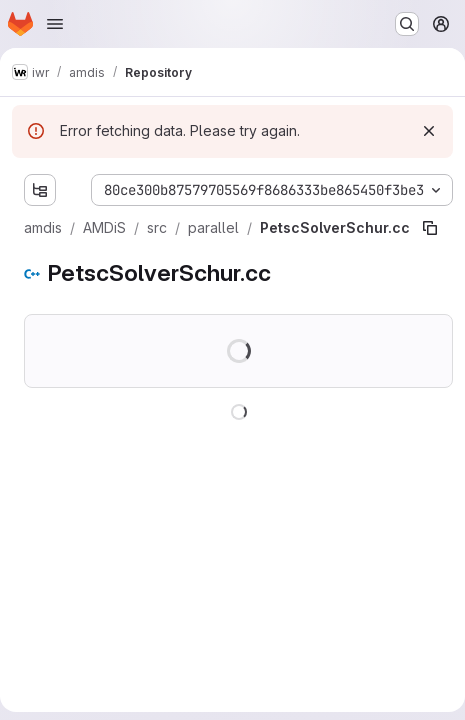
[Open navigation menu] (55, 24)
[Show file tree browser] (40, 190)
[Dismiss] (429, 131)
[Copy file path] (430, 228)
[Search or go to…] (407, 24)
